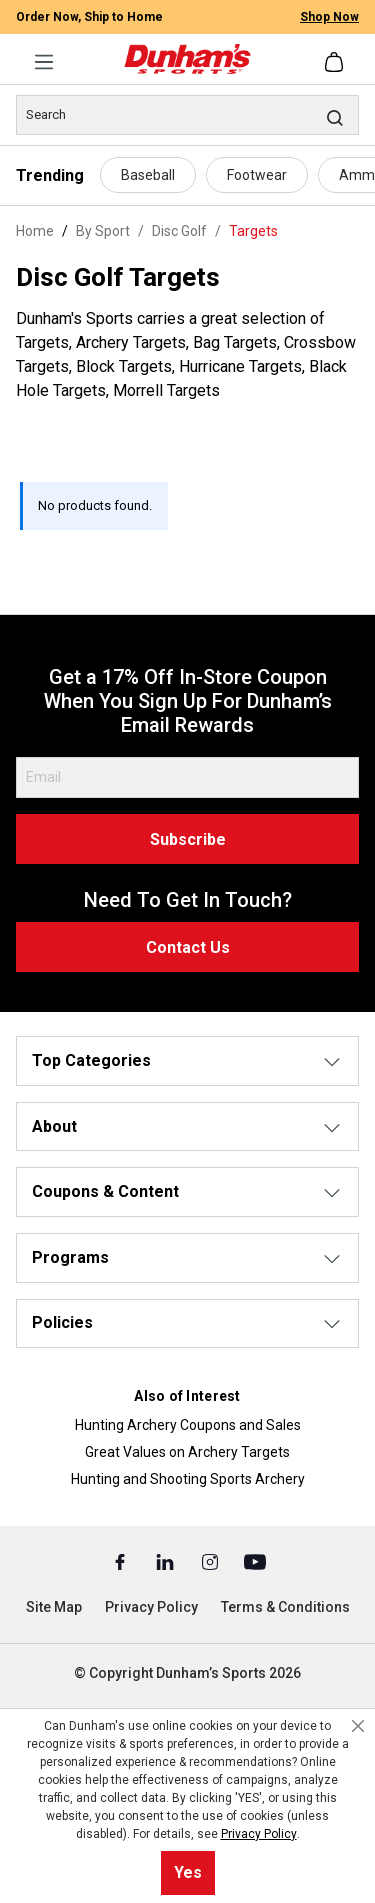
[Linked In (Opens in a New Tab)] (166, 1561)
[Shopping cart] (336, 62)
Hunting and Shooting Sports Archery (188, 1479)
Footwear (257, 175)
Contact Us (188, 947)
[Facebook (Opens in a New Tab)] (121, 1561)
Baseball (148, 175)
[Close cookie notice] (358, 1726)
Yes (188, 1872)
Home (35, 231)
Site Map (54, 1607)
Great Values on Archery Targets (187, 1452)
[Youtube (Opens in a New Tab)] (255, 1561)
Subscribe (188, 839)
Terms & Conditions (285, 1607)
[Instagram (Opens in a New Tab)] (211, 1561)
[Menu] (44, 62)
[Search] (187, 115)
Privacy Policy (151, 1607)
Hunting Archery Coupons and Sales (188, 1425)
